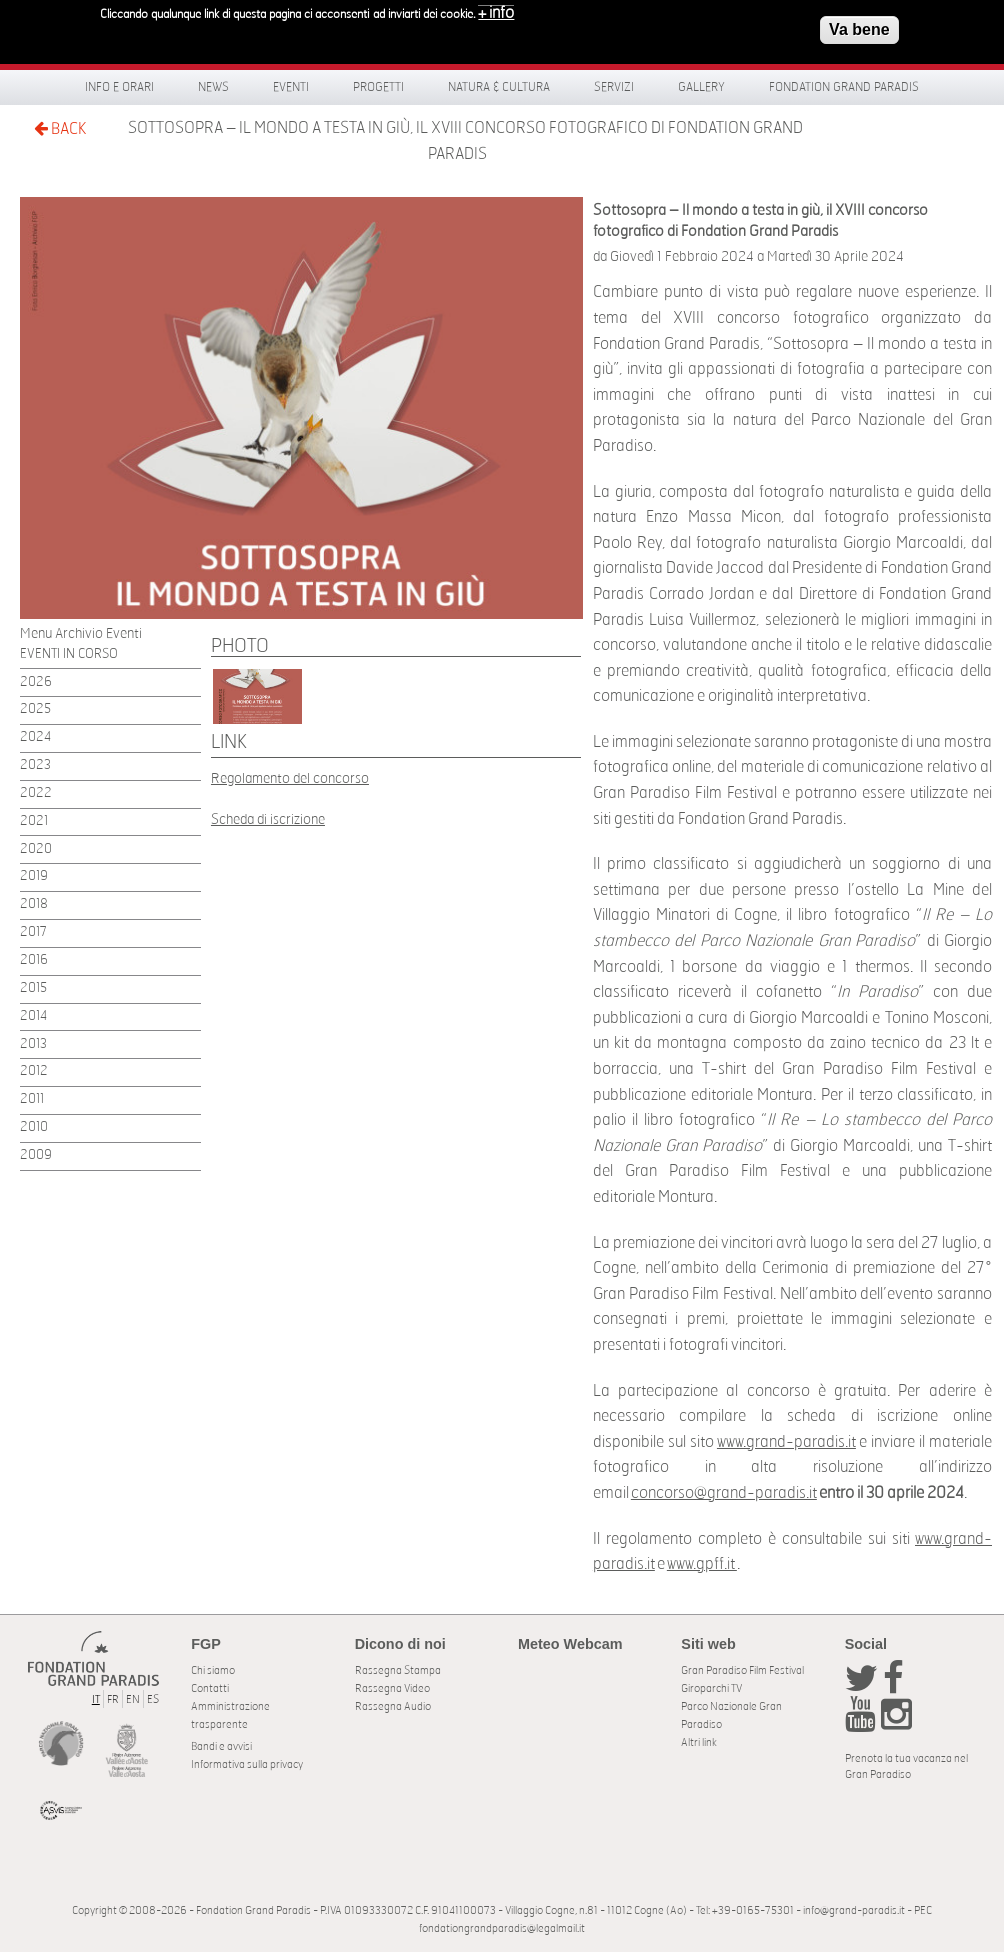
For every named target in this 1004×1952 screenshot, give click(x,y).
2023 (35, 765)
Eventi (291, 87)
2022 (36, 793)
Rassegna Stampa (398, 1670)
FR (113, 1699)
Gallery (701, 87)
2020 (36, 849)
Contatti (210, 1688)
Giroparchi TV (711, 1688)
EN (133, 1699)
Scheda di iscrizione (268, 819)
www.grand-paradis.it (786, 1442)
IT (96, 1699)
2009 (36, 1155)
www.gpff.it (702, 1564)
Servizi (614, 87)
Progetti (378, 87)
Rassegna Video (392, 1688)
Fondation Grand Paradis (844, 87)
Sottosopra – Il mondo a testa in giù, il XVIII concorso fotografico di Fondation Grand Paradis (465, 141)
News (213, 87)
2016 (34, 960)
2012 (34, 1071)
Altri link (699, 1742)
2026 (36, 682)
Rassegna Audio (393, 1706)
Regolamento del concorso (290, 778)
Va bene (859, 24)
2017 (33, 932)
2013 (33, 1044)
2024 (35, 737)
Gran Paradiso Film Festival (742, 1670)
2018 (34, 904)
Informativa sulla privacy (247, 1764)
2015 (33, 988)
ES (153, 1699)
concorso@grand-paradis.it (724, 1493)
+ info (496, 8)
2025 (35, 709)
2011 (32, 1099)
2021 (34, 821)
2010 (34, 1127)
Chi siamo (213, 1670)
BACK (60, 128)
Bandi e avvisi (221, 1746)
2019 (34, 876)
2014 (33, 1016)
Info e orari (119, 87)
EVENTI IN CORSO (69, 654)
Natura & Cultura (499, 87)
